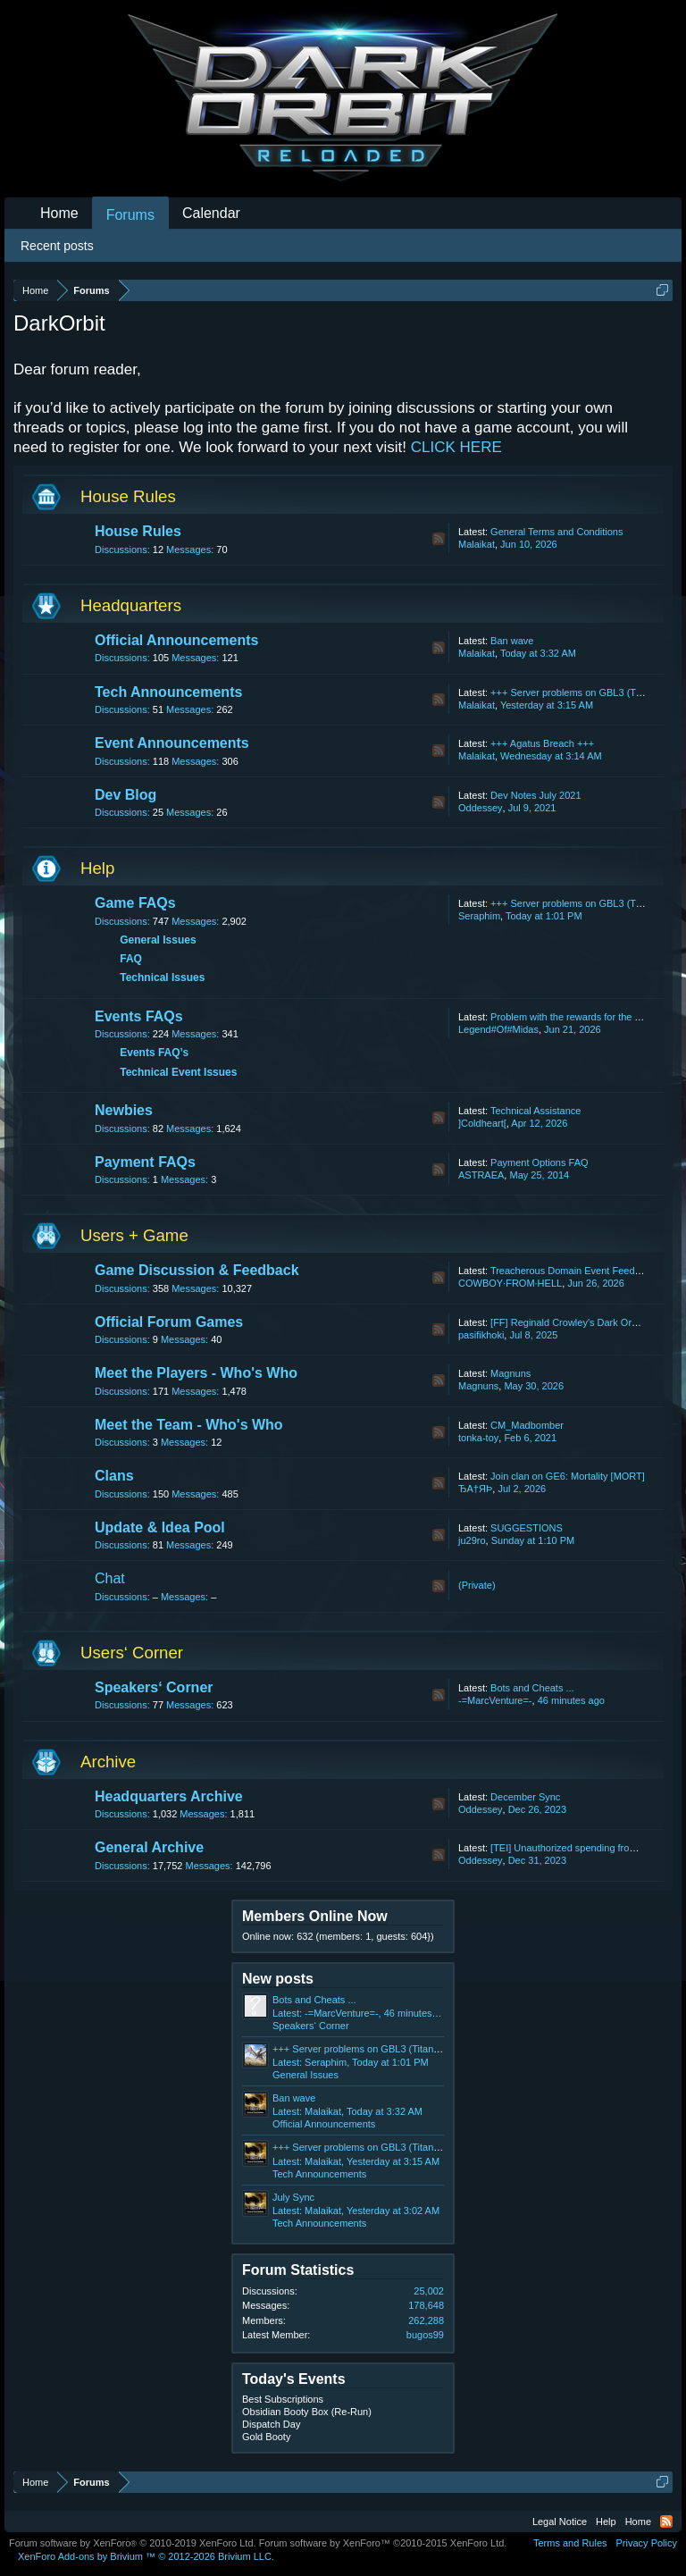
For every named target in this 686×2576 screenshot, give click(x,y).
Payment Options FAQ (539, 1162)
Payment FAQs (145, 1162)
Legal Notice (559, 2521)
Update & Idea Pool (160, 1527)
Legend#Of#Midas (498, 1029)
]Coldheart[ (482, 1123)
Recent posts (57, 246)
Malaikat (476, 544)
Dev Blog (125, 794)
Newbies (124, 1110)
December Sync (525, 1796)
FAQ (131, 958)
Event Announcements (172, 743)
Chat (110, 1578)
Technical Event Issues (178, 1072)
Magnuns (510, 1373)
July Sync (293, 2197)
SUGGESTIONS (526, 1528)
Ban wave (511, 640)
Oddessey (480, 807)
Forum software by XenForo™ (383, 2543)
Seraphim (479, 915)
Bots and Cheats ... (532, 1687)
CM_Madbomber (527, 1425)
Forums (130, 214)
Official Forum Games (169, 1322)
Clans (114, 1475)
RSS (438, 539)
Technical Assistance (535, 1110)
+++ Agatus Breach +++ (542, 743)
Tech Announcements (168, 692)
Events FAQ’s (154, 1052)
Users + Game (134, 1235)
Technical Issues (162, 977)
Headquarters (130, 605)
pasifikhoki (481, 1335)
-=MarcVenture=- (495, 1700)
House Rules (128, 496)
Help (97, 868)
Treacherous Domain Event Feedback (573, 1270)
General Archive (149, 1847)
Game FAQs (135, 902)
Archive (108, 1761)
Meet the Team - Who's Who (189, 1424)
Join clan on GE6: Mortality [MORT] (567, 1476)
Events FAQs (139, 1016)
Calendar (211, 213)
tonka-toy (478, 1437)
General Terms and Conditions (556, 531)
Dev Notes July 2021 (535, 795)
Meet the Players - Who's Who (196, 1372)
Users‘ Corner (131, 1652)
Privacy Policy (646, 2543)
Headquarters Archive (169, 1796)
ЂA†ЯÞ (475, 1488)
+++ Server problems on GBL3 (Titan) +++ (582, 692)
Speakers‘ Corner (154, 1687)
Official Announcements (176, 640)
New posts (278, 1978)
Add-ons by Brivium (146, 2556)
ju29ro (472, 1540)
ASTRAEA (481, 1175)
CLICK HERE (456, 447)
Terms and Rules (570, 2543)
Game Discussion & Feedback (197, 1270)
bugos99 (425, 2334)
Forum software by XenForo (132, 2543)
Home (59, 213)
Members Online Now (315, 1916)
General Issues (158, 940)
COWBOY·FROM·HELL (510, 1283)
